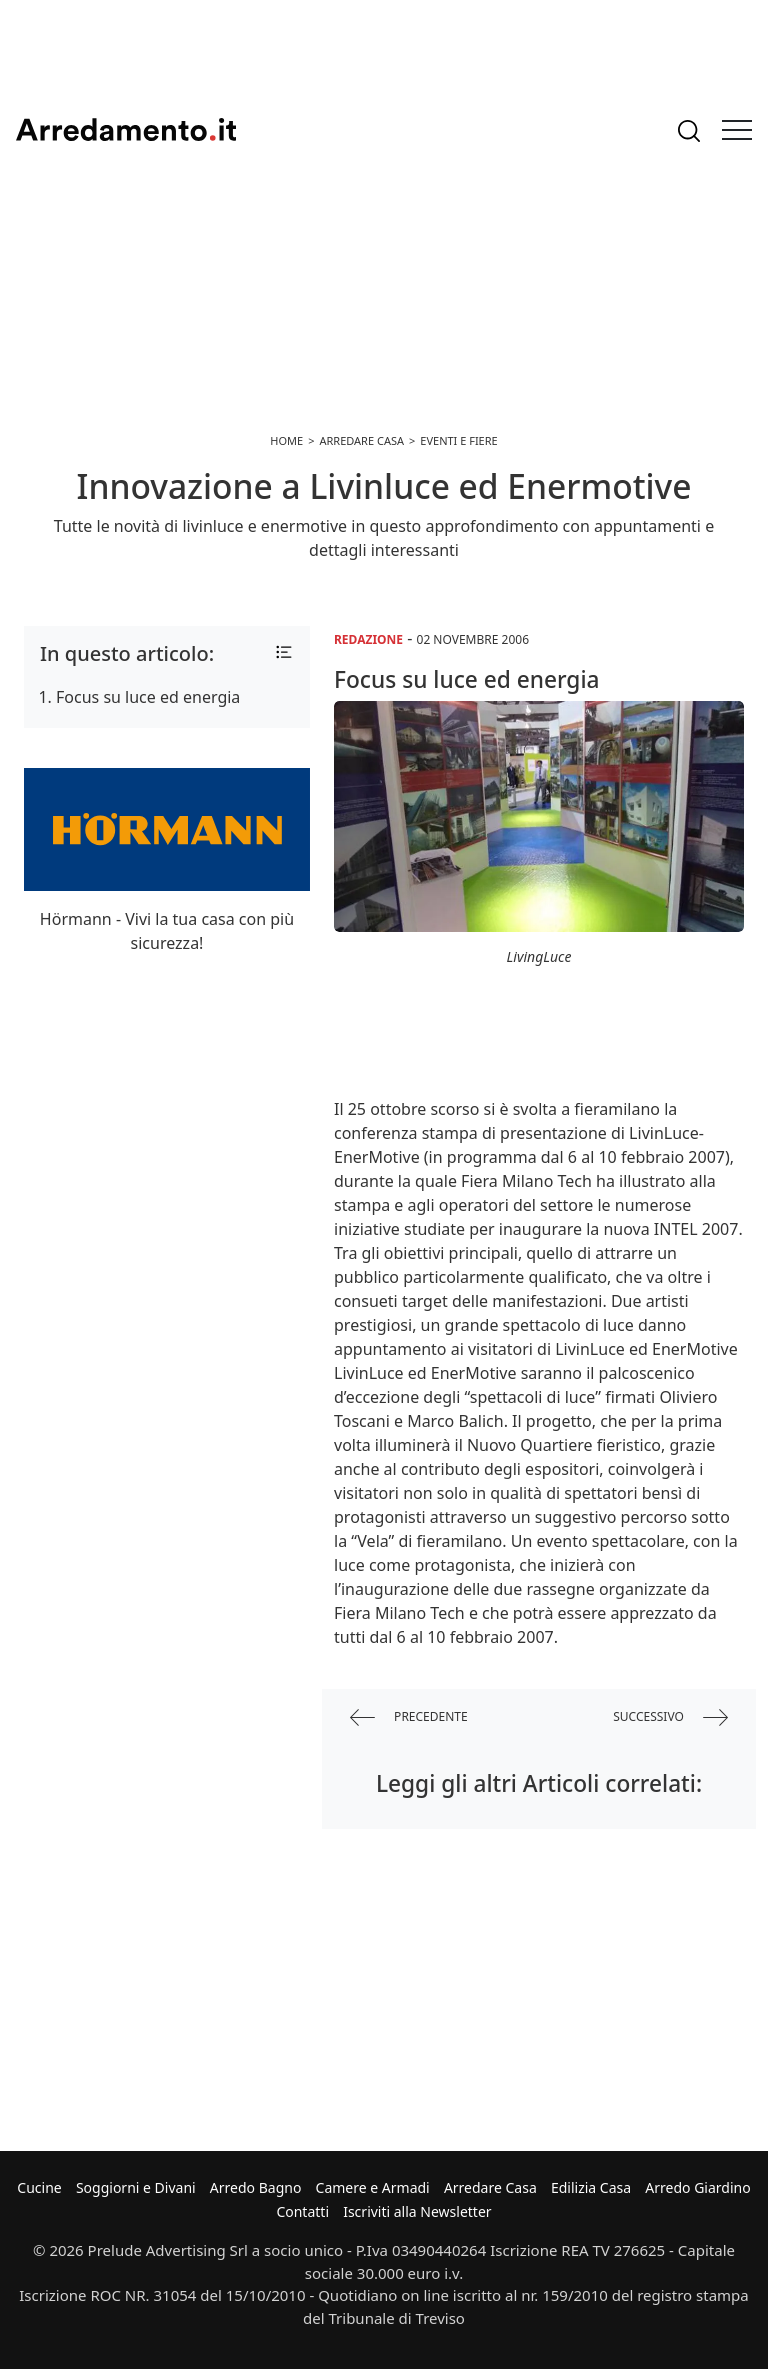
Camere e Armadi (373, 2187)
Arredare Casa (490, 2187)
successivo (670, 1717)
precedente (409, 1717)
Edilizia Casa (591, 2187)
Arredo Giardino (697, 2187)
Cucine (39, 2187)
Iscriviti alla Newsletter (417, 2211)
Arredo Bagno (256, 2187)
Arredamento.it (126, 130)
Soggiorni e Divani (136, 2187)
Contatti (302, 2211)
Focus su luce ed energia (148, 697)
